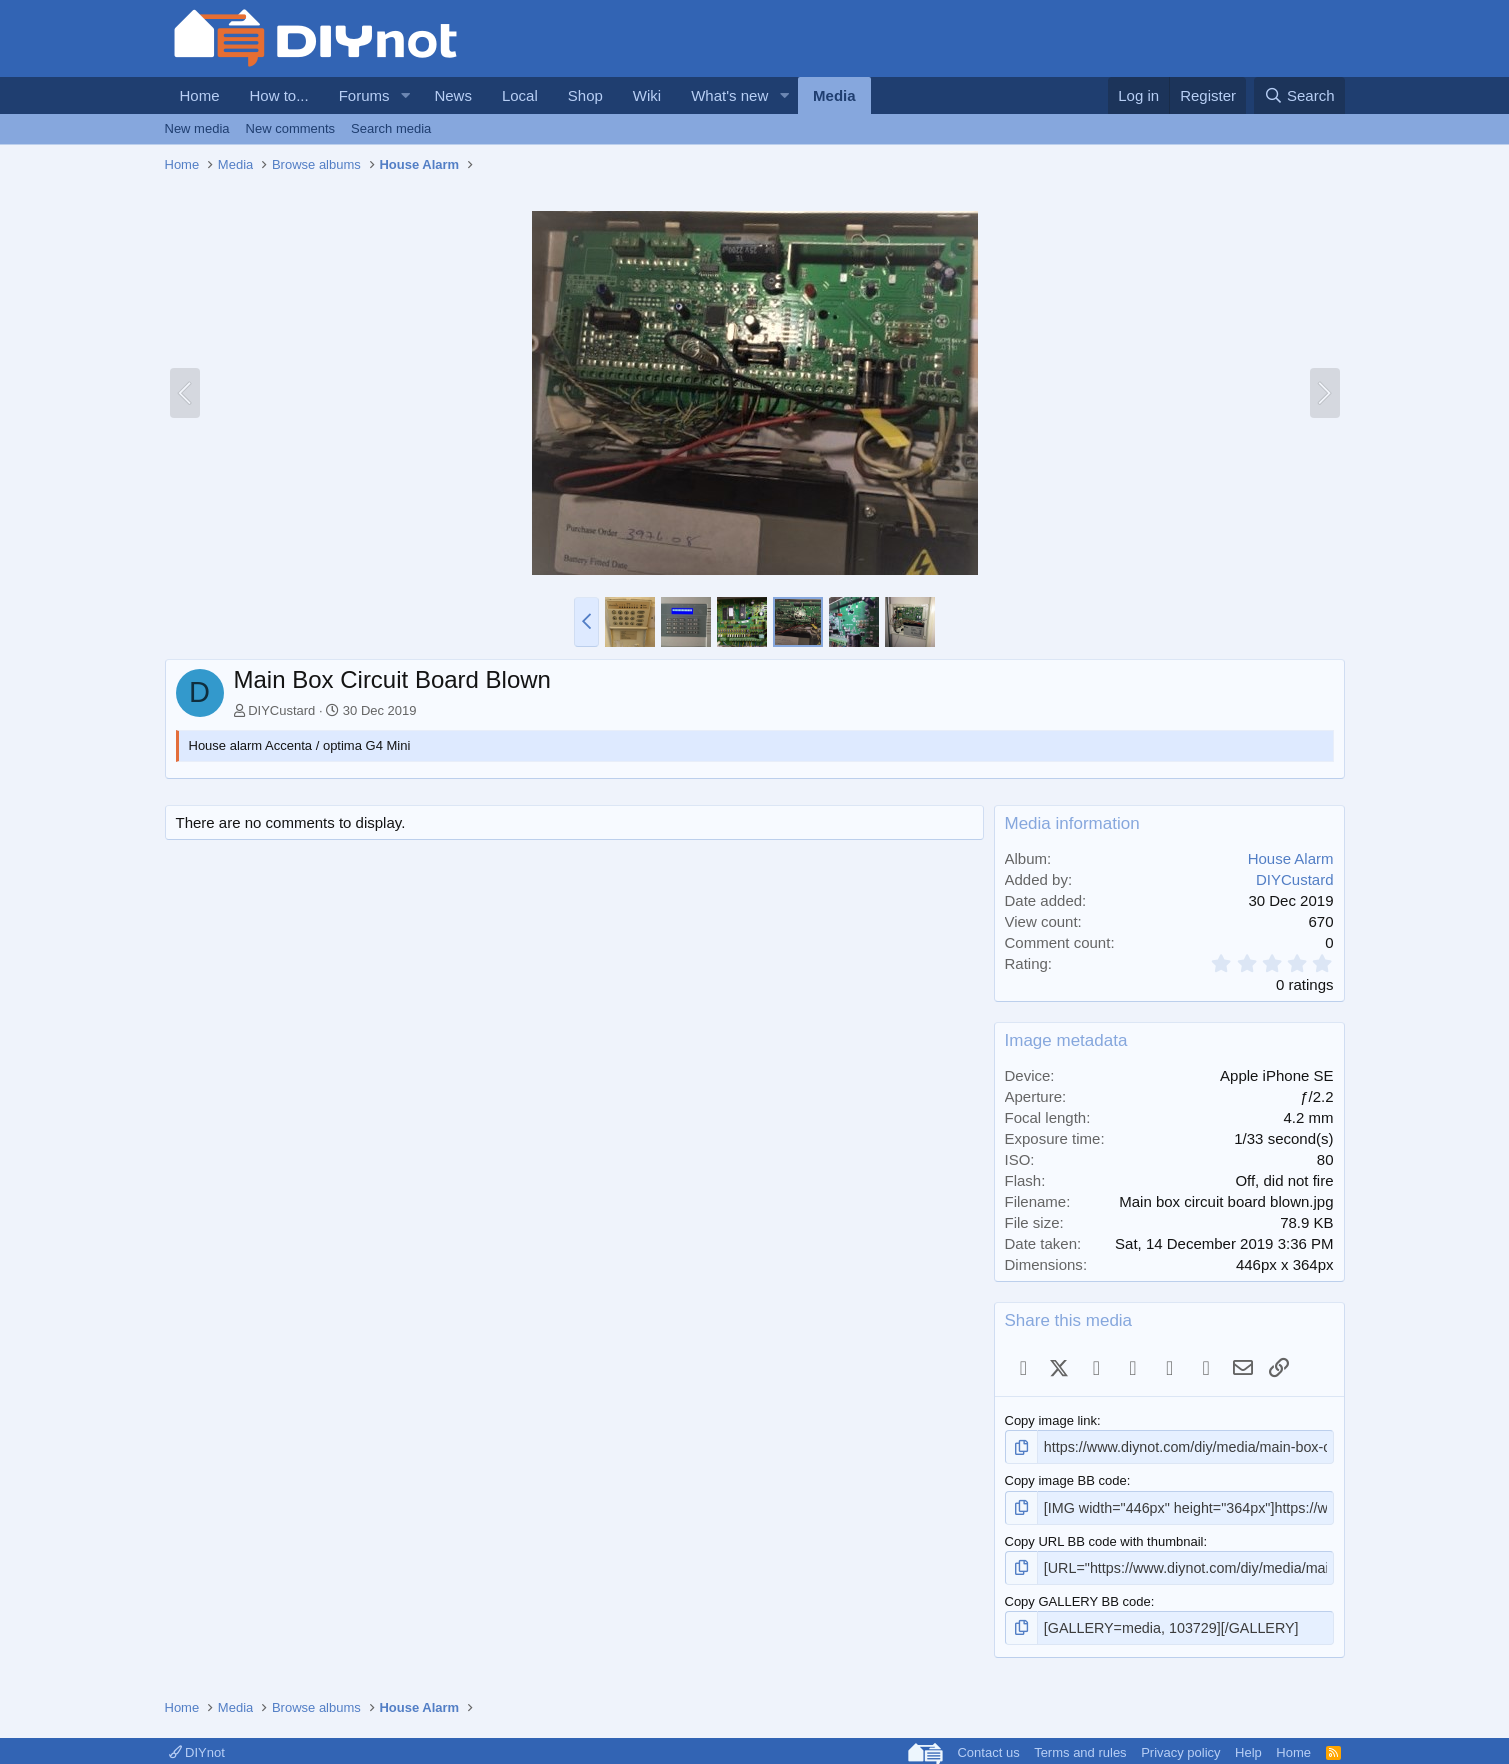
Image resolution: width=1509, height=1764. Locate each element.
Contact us (988, 1744)
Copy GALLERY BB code (1078, 1595)
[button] (405, 95)
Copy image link (1051, 1420)
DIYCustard (281, 710)
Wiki (647, 95)
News (453, 95)
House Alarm (1291, 858)
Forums (364, 95)
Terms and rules (1080, 1744)
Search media (391, 128)
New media (197, 128)
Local (520, 95)
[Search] (1299, 95)
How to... (279, 95)
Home (200, 95)
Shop (585, 95)
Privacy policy (1180, 1744)
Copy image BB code (1066, 1478)
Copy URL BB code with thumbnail (1104, 1537)
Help (1248, 1744)
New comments (291, 128)
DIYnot (197, 1744)
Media (834, 95)
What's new (729, 95)
